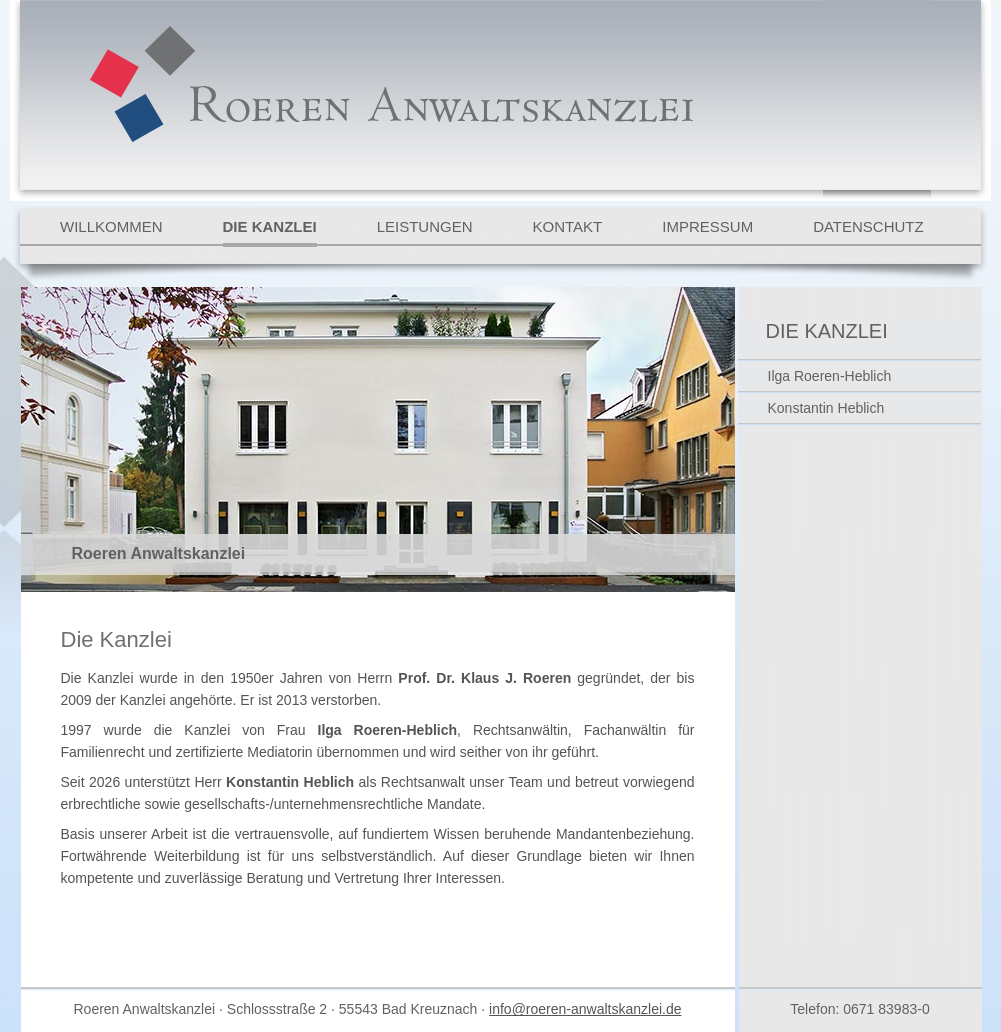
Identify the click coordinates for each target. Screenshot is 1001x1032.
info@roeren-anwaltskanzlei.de (585, 1009)
